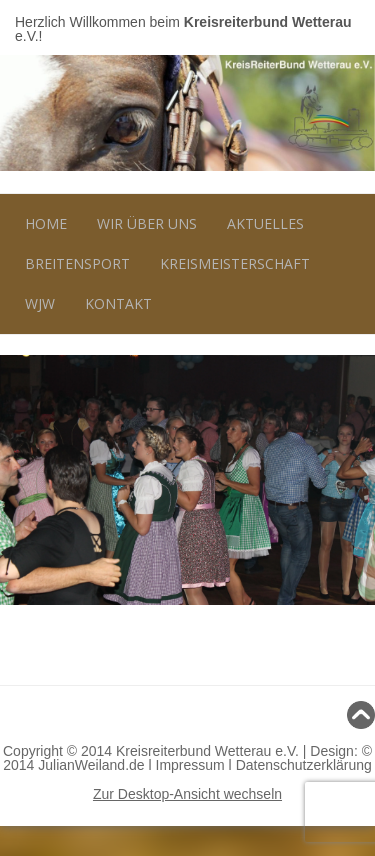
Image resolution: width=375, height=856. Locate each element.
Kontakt (118, 303)
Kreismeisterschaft (235, 263)
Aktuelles (265, 223)
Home (46, 223)
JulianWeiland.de (91, 765)
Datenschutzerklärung (304, 765)
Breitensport (77, 263)
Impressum (190, 765)
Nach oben (188, 715)
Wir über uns (147, 223)
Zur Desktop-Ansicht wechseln (187, 794)
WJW (40, 303)
